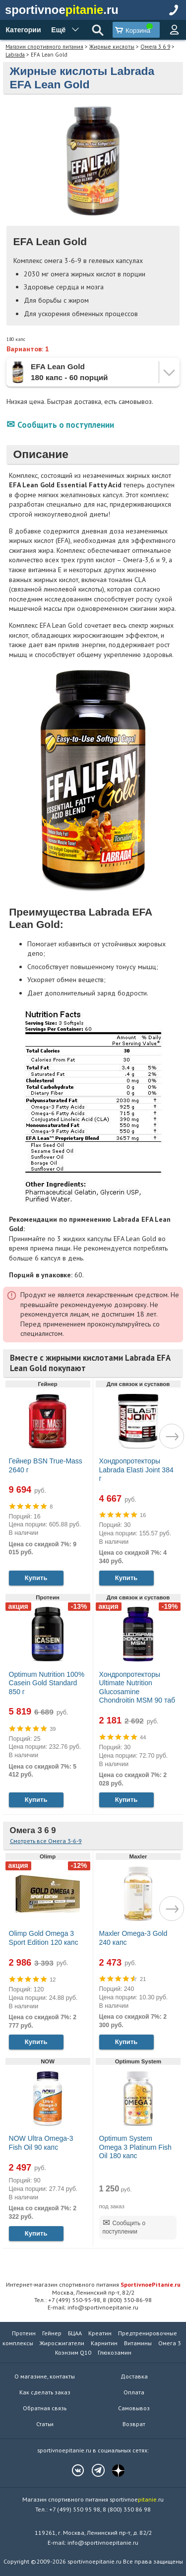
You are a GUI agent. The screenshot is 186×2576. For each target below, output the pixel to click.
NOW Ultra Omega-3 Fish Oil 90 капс (41, 2142)
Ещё (58, 30)
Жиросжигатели (62, 2343)
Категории (23, 30)
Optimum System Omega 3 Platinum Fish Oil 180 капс (135, 2147)
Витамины (138, 2343)
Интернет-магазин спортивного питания (93, 2284)
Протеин (24, 2333)
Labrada (15, 54)
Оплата (134, 2392)
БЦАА (75, 2333)
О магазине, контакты (44, 2376)
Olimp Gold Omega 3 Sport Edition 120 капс (43, 1937)
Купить (36, 1578)
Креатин (100, 2333)
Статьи (45, 2424)
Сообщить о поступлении (65, 424)
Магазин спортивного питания (44, 46)
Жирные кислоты (111, 46)
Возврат (134, 2424)
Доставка (134, 2376)
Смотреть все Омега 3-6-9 (46, 1841)
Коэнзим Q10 (73, 2352)
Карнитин (104, 2343)
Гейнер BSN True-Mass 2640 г (45, 1465)
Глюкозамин (114, 2352)
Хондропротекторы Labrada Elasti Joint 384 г (136, 1469)
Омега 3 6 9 (155, 46)
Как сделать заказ (44, 2392)
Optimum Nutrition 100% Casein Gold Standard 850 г (47, 1683)
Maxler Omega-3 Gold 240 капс (133, 1937)
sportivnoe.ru (62, 9)
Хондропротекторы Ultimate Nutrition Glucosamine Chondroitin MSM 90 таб (137, 1687)
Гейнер (52, 2333)
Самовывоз (134, 2408)
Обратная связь (44, 2408)
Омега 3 (169, 2343)
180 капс (15, 339)
